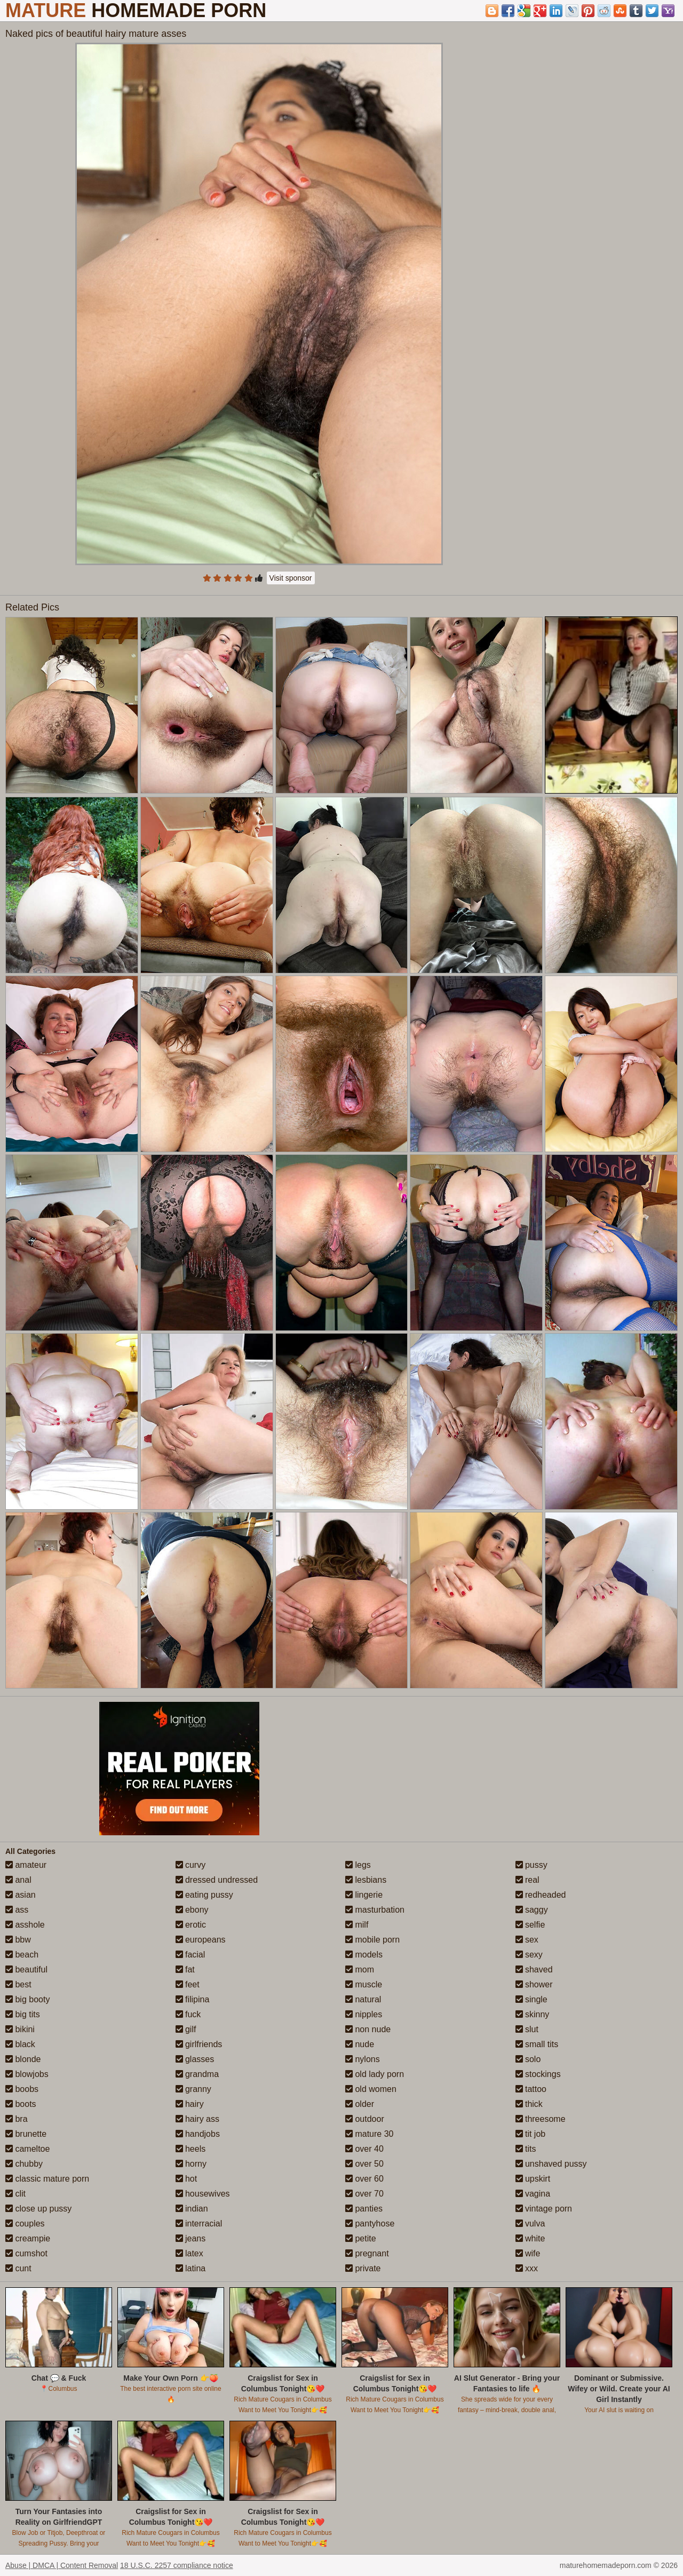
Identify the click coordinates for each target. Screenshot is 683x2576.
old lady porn (374, 2074)
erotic (191, 1924)
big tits (22, 2014)
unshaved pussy (551, 2163)
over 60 (364, 2178)
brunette (25, 2133)
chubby (24, 2163)
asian (20, 1894)
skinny (532, 2014)
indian (192, 2208)
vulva (530, 2223)
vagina (533, 2193)
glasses (195, 2059)
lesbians (365, 1879)
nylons (362, 2059)
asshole (25, 1924)
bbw (18, 1939)
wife (528, 2253)
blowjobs (27, 2074)
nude (359, 2044)
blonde (23, 2059)
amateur (25, 1864)
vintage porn (544, 2208)
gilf (186, 2029)
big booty (27, 1999)
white (530, 2238)
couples (25, 2223)
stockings (538, 2074)
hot (186, 2178)
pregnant (367, 2253)
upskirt (533, 2178)
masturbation (374, 1909)
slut (526, 2029)
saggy (531, 1909)
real (527, 1879)
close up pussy (38, 2208)
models (364, 1954)
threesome (540, 2118)
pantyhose (369, 2223)
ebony (192, 1909)
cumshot (26, 2253)
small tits (537, 2044)
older (359, 2104)
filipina (193, 1999)
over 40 (364, 2148)
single (531, 1999)
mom (359, 1969)
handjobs (198, 2133)
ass (16, 1909)
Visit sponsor (290, 578)
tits (525, 2148)
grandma (197, 2074)
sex (526, 1939)
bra (16, 2118)
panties (364, 2208)
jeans (191, 2238)
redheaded (540, 1894)
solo (528, 2059)
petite (360, 2238)
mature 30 (369, 2133)
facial (190, 1954)
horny (191, 2163)
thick (529, 2104)
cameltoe (27, 2148)
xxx (526, 2268)
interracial (199, 2223)
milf (356, 1924)
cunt (18, 2268)
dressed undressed (217, 1879)
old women (370, 2089)
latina (191, 2268)
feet (188, 1984)
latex (189, 2253)
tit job (530, 2133)
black (20, 2044)
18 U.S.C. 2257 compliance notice (176, 2565)
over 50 (364, 2163)
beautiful (26, 1969)
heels (191, 2148)
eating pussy (204, 1894)
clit (15, 2193)
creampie (27, 2238)
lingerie (364, 1894)
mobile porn (372, 1939)
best (18, 1984)
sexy (529, 1954)
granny (193, 2089)
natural (363, 1999)
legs (358, 1864)
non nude (368, 2029)
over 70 (364, 2193)
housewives (203, 2193)
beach (21, 1954)
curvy (191, 1864)
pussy (531, 1864)
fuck (188, 2014)
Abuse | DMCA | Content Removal (61, 2565)
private (362, 2268)
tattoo (530, 2089)
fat (185, 1969)
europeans (201, 1939)
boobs (21, 2089)
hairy (190, 2104)
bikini (20, 2029)
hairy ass (197, 2118)
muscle (363, 1984)
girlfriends (199, 2044)
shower (534, 1984)
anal (18, 1879)
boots (20, 2104)
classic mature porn (47, 2178)
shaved (534, 1969)
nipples (363, 2014)
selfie (530, 1924)
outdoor (364, 2118)
